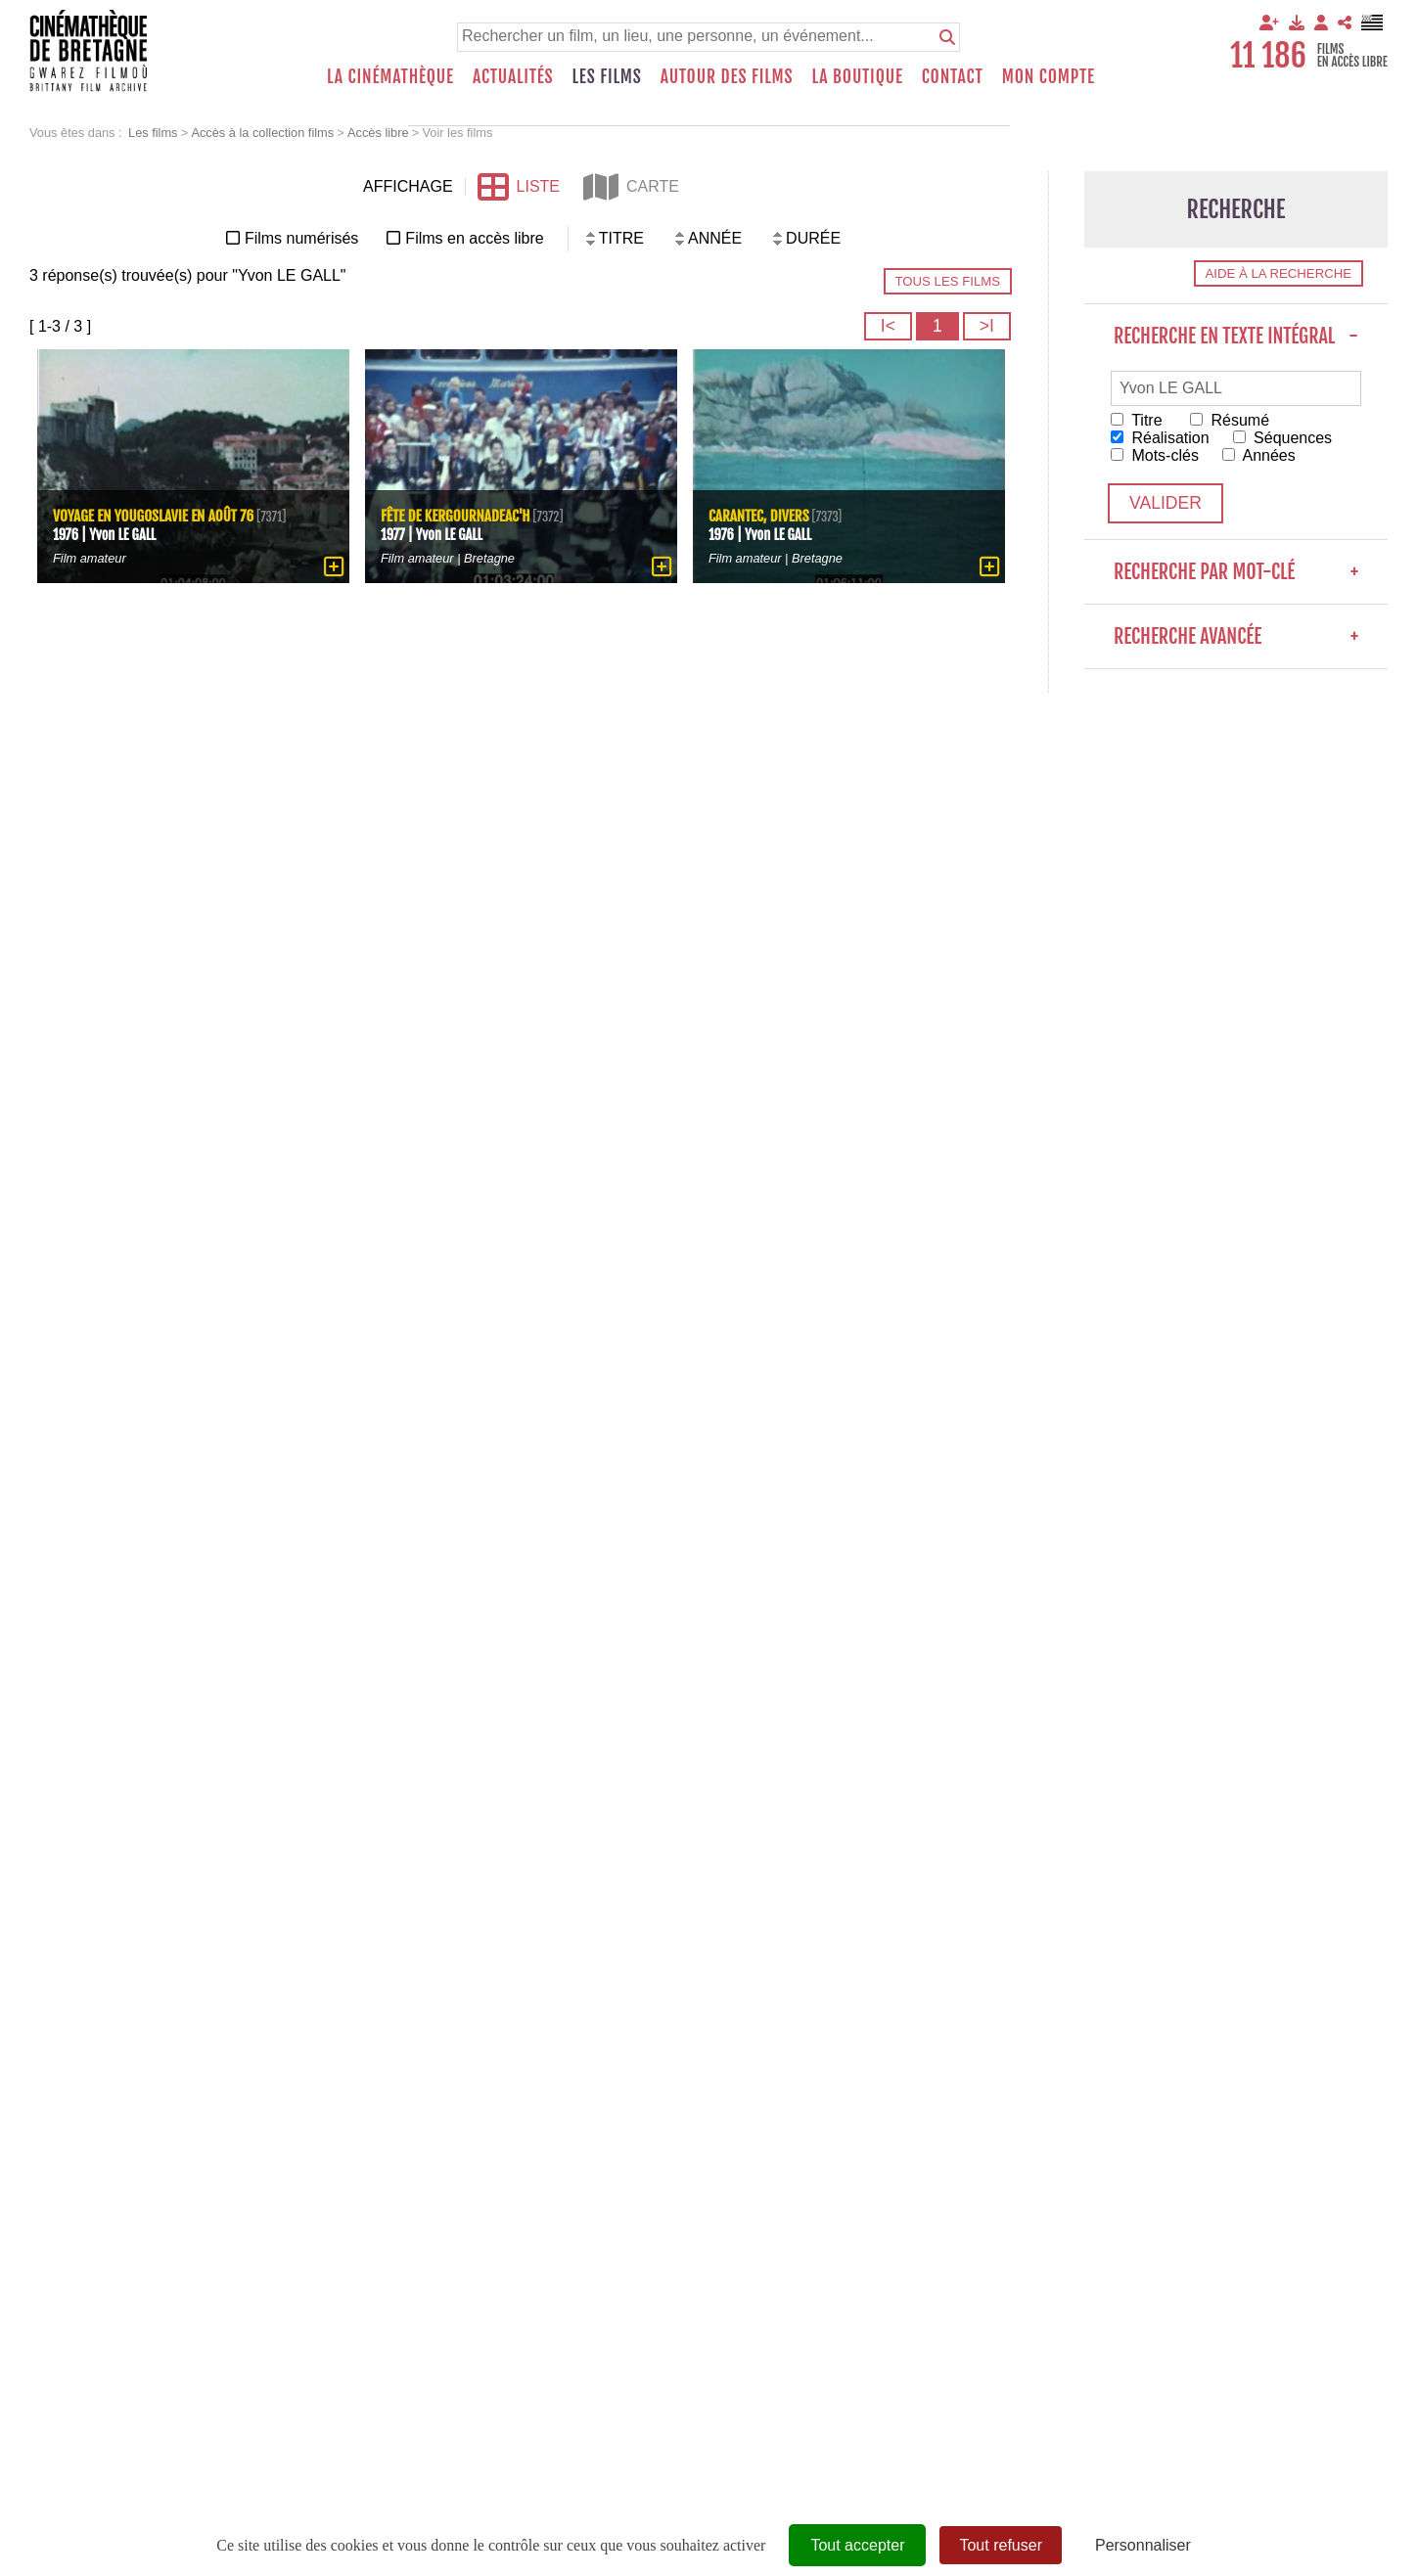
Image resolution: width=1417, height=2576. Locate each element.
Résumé (1229, 420)
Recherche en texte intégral (1236, 336)
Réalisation (1160, 437)
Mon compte (1048, 76)
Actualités (513, 76)
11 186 (1268, 55)
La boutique (856, 76)
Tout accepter (857, 2545)
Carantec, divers (758, 517)
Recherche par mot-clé (1236, 572)
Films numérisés (301, 238)
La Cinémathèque (390, 76)
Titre (1137, 420)
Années (1259, 455)
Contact (952, 76)
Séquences (1283, 437)
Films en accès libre (474, 238)
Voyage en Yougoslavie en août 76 (153, 517)
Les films (607, 76)
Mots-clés (1155, 455)
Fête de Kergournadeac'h (455, 517)
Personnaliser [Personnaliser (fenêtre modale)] (1143, 2545)
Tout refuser (1000, 2545)
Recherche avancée (1236, 636)
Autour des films (727, 76)
